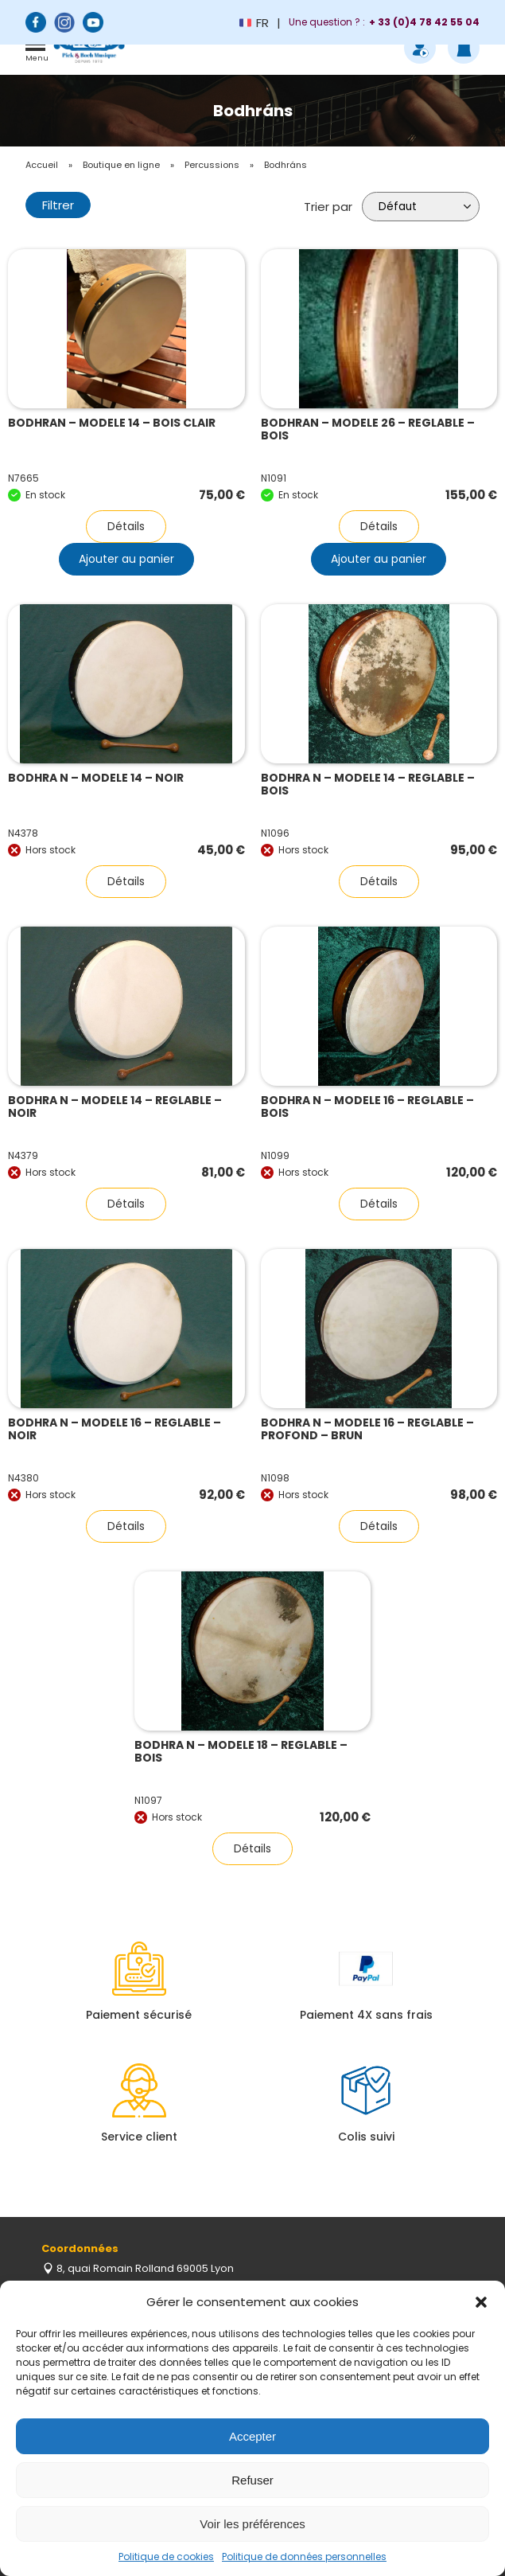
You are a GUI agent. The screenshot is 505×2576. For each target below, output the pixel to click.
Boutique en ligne (121, 164)
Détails (126, 526)
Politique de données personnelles (304, 2556)
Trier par (328, 206)
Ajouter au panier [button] (126, 559)
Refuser (252, 2480)
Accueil (41, 164)
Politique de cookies (166, 2556)
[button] (481, 2302)
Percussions (212, 164)
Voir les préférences (252, 2524)
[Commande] (421, 206)
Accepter (252, 2436)
